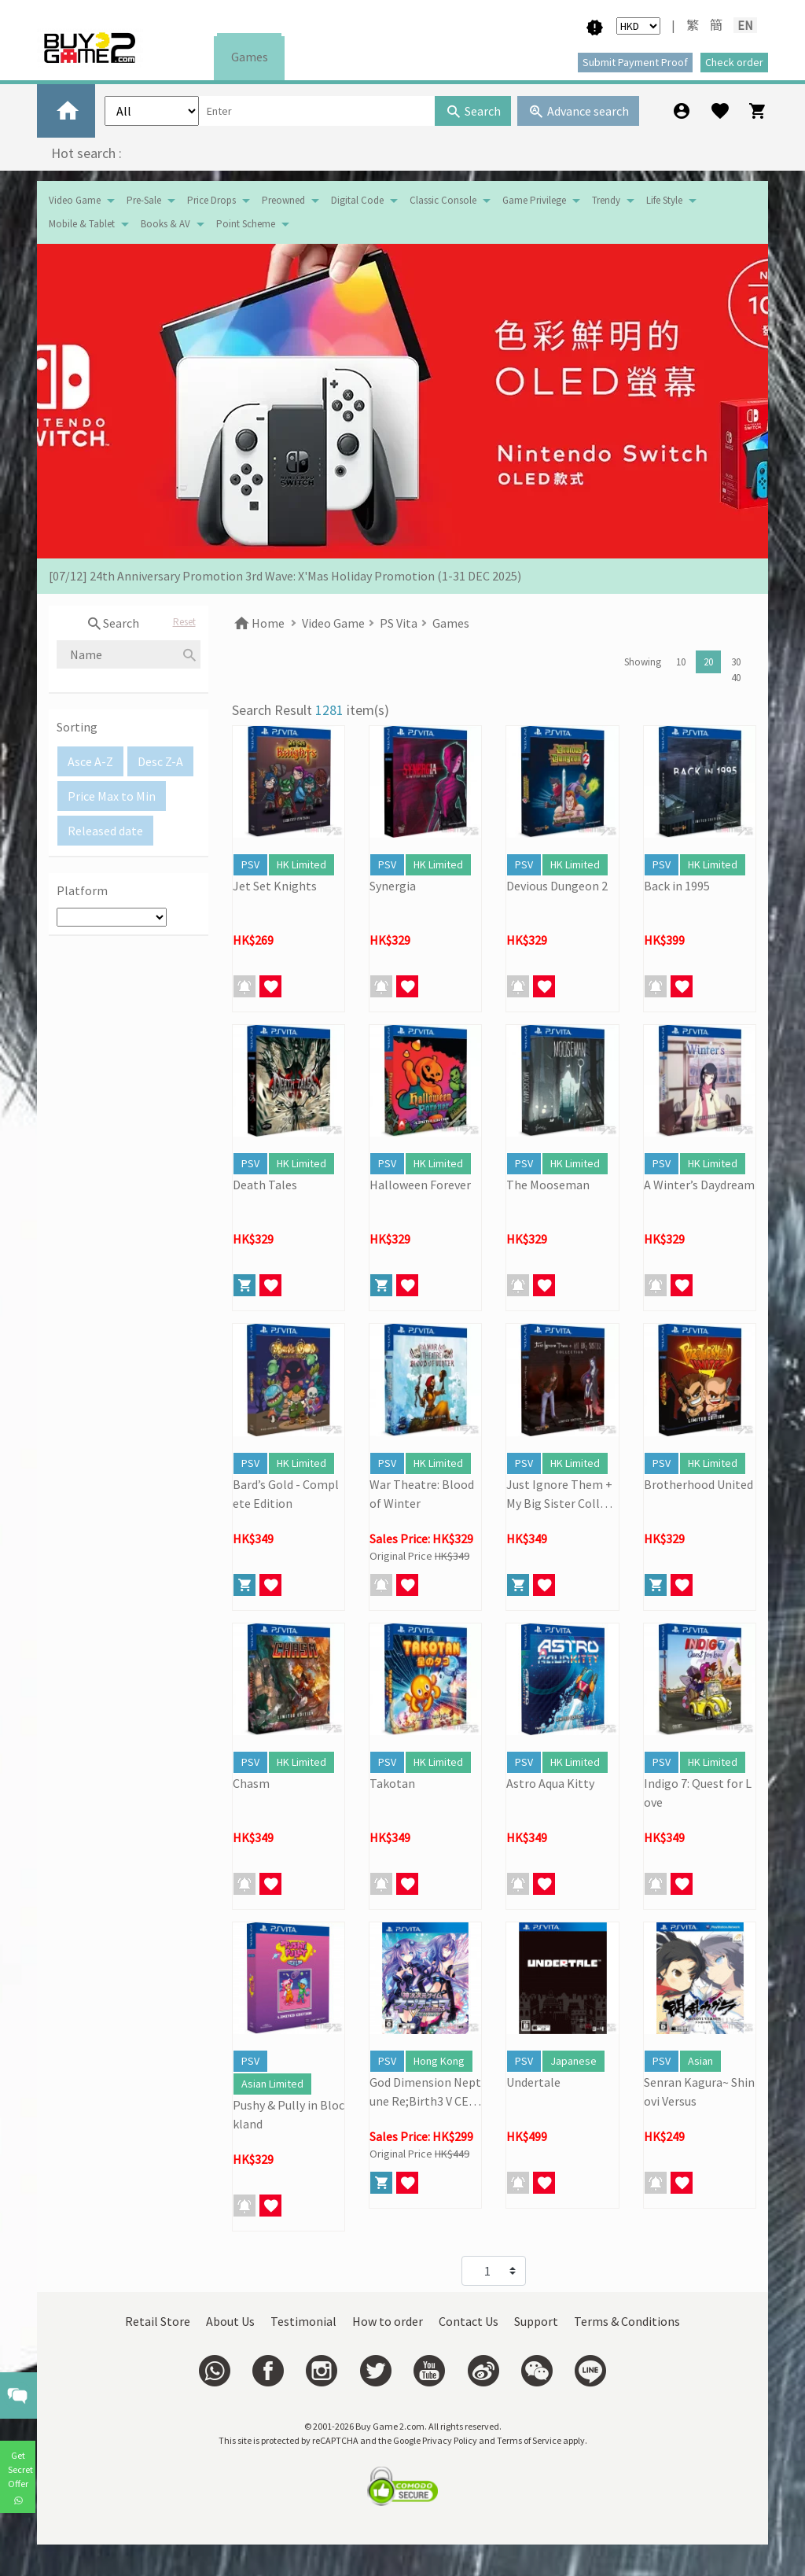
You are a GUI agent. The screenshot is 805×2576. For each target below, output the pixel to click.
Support (536, 2321)
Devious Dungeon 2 (557, 886)
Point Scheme (245, 223)
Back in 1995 (677, 886)
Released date (105, 830)
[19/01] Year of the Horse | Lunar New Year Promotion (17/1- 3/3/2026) (236, 569)
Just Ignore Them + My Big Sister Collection (561, 1494)
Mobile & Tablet (82, 223)
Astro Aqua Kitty (550, 1783)
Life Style (664, 200)
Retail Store (157, 2321)
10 (681, 662)
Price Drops (211, 200)
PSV (250, 864)
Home (258, 623)
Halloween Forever (420, 1184)
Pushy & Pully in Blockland (288, 2114)
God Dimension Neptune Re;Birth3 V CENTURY (425, 2092)
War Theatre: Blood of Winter (421, 1493)
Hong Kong (439, 2061)
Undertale (533, 2082)
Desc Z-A (160, 761)
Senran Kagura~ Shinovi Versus (699, 2091)
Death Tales (265, 1184)
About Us (230, 2321)
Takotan (392, 1783)
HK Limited (301, 864)
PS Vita (398, 623)
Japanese (573, 2061)
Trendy (606, 200)
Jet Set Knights (275, 886)
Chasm (251, 1783)
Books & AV (165, 223)
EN (745, 25)
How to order (387, 2321)
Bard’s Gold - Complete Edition (286, 1493)
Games (249, 56)
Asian (700, 2061)
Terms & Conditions (627, 2321)
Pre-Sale (144, 200)
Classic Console (443, 200)
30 (736, 662)
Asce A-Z (90, 761)
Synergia (392, 886)
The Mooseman (548, 1184)
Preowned (283, 200)
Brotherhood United (698, 1484)
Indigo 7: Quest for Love (698, 1792)
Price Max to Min (112, 796)
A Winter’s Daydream (699, 1184)
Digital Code (357, 200)
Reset (184, 621)
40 (736, 677)
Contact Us (468, 2321)
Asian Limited (272, 2084)
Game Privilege (534, 200)
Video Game (75, 200)
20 (708, 662)
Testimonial (303, 2321)
